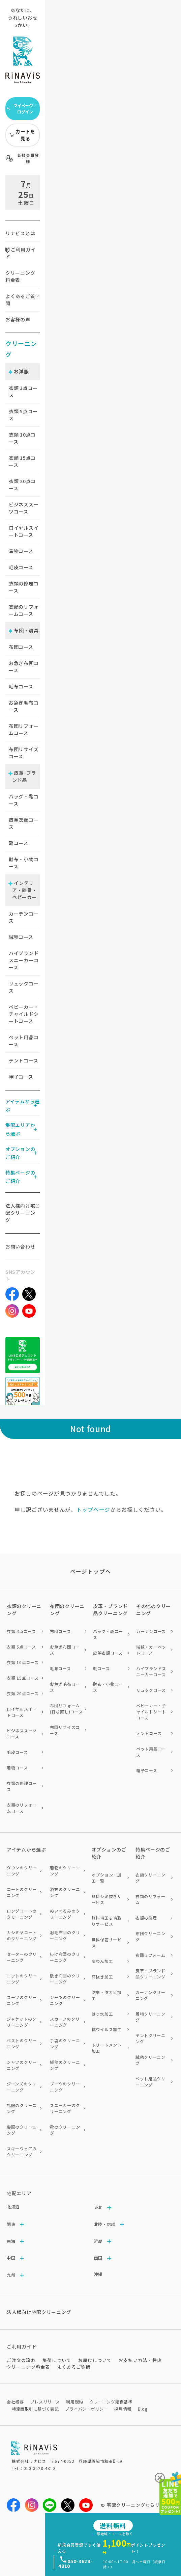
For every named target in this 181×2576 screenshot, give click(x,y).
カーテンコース (23, 917)
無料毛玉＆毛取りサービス (107, 1921)
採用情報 (122, 2409)
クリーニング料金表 (20, 276)
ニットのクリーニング (22, 1978)
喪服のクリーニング (22, 2130)
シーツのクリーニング (65, 2000)
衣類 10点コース (22, 1662)
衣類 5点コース (21, 1647)
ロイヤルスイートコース (23, 531)
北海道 (13, 2206)
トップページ (93, 1509)
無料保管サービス (107, 1942)
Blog (143, 2409)
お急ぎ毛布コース (23, 706)
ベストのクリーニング (22, 2043)
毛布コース (21, 686)
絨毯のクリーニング (65, 2065)
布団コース (21, 646)
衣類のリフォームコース (23, 610)
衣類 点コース (23, 391)
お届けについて (95, 2360)
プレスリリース (45, 2401)
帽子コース (21, 1076)
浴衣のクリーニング (65, 1892)
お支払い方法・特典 (140, 2360)
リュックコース (23, 987)
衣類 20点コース (22, 1693)
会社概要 (15, 2401)
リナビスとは (20, 233)
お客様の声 (17, 319)
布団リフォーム (150, 1955)
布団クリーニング (150, 1936)
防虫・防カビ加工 (107, 1995)
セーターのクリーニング (22, 1957)
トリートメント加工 (107, 2048)
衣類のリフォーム (150, 1899)
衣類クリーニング (150, 1878)
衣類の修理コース (23, 587)
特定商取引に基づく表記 (35, 2409)
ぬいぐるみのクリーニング (65, 1914)
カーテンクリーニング (150, 1995)
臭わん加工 (102, 1961)
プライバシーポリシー (86, 2409)
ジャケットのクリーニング (21, 2022)
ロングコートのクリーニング (22, 1914)
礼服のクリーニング (22, 2108)
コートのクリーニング (22, 1892)
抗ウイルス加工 (107, 2029)
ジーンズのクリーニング (21, 2087)
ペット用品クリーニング (150, 2081)
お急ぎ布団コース (23, 667)
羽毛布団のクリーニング (65, 1935)
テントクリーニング (150, 2038)
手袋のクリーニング (65, 2043)
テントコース (23, 1060)
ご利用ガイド (20, 253)
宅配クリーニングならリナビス (140, 2505)
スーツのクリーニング (22, 2000)
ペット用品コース (23, 1041)
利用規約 (74, 2401)
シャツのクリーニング (22, 2065)
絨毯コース (21, 937)
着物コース (21, 551)
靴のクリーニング (65, 2130)
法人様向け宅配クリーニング (20, 1212)
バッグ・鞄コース (23, 800)
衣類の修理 (146, 1918)
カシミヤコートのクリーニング (22, 1935)
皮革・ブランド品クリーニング (150, 1973)
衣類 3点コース (21, 1631)
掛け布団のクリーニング (65, 1957)
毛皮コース (21, 567)
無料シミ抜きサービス (107, 1899)
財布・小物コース (23, 863)
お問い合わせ (20, 1246)
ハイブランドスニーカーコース (23, 960)
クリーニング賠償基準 (111, 2401)
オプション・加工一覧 (107, 1878)
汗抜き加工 (102, 1976)
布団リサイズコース (23, 753)
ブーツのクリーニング (65, 2087)
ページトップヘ (90, 1571)
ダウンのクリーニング (22, 1870)
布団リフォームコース (23, 729)
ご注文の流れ (21, 2360)
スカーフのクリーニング (65, 2022)
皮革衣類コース (23, 823)
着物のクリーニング (65, 1870)
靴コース (18, 843)
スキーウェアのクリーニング (22, 2151)
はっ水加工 (102, 2014)
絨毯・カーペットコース (151, 1650)
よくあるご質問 (20, 300)
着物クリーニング (150, 2017)
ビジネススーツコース (23, 508)
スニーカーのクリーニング (65, 2108)
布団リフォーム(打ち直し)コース (66, 1708)
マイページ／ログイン (22, 108)
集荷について (56, 2360)
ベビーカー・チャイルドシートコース (23, 1013)
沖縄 (98, 2274)
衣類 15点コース (22, 1678)
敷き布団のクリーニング (65, 1978)
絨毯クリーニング (150, 2060)
